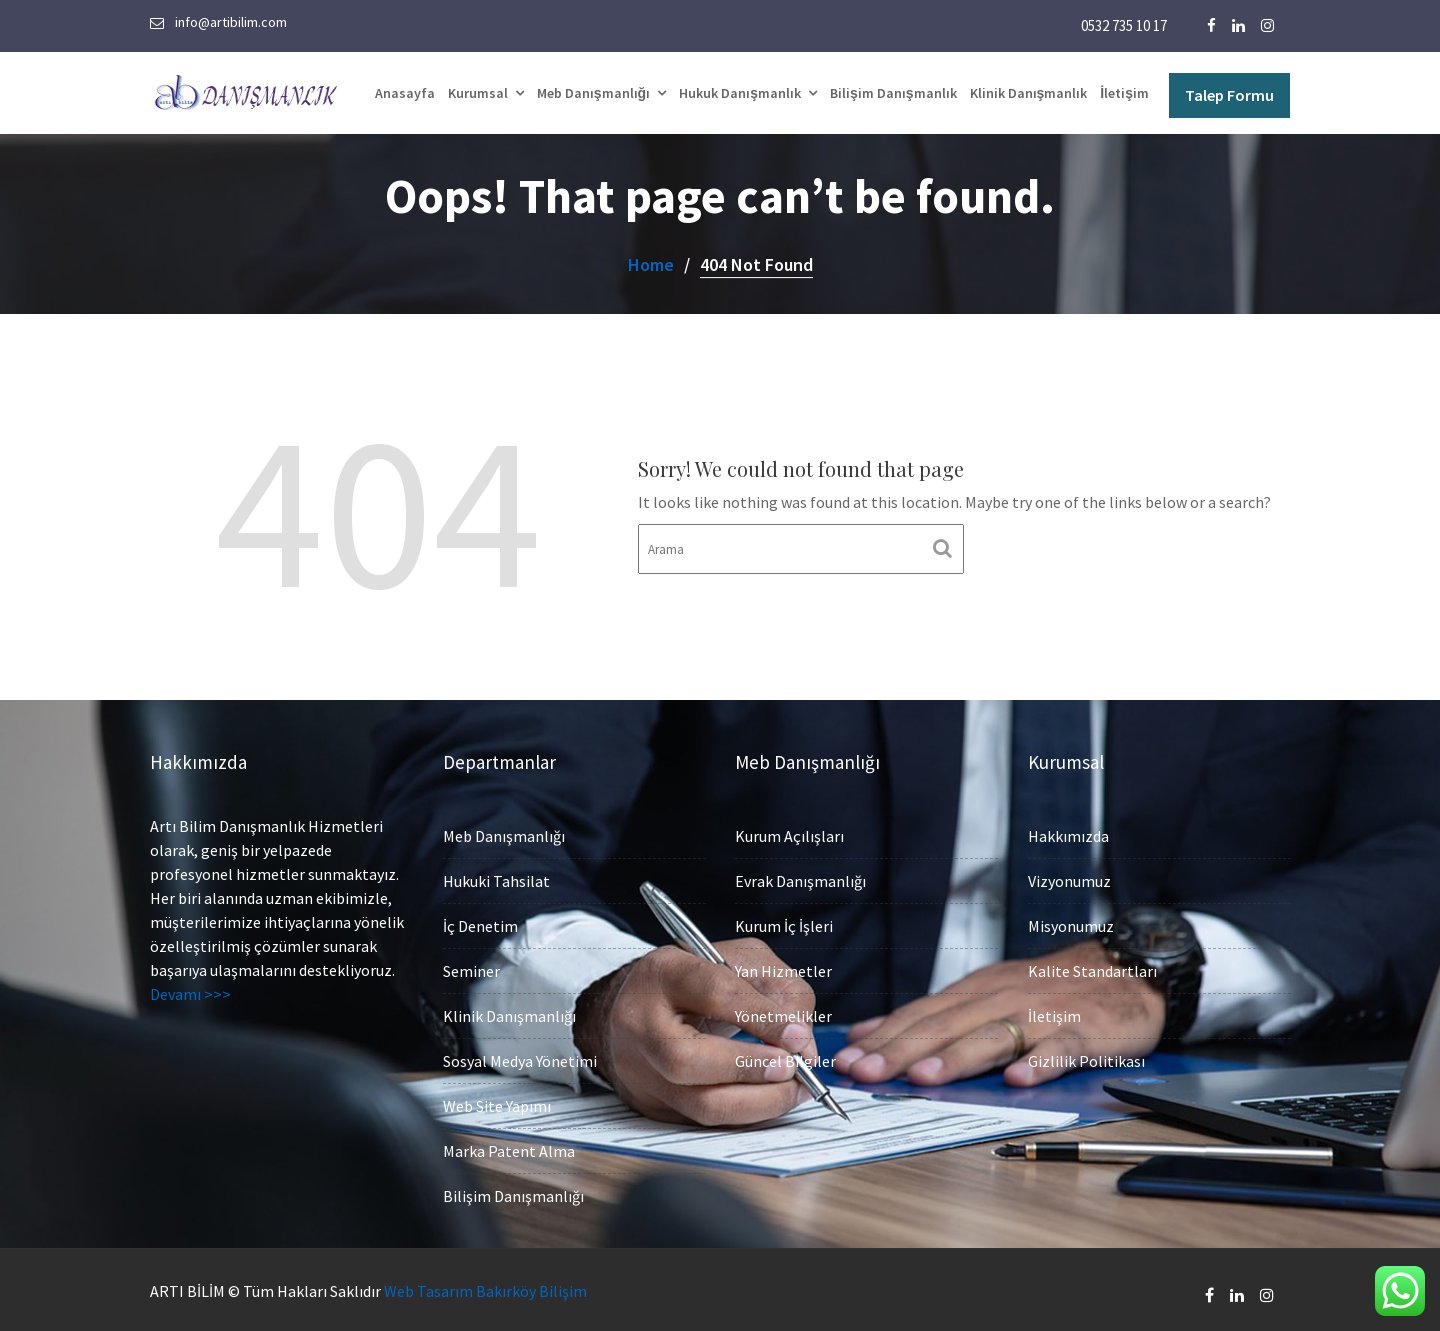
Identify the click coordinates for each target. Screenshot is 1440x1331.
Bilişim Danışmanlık (893, 93)
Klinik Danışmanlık (1029, 93)
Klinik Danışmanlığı (511, 1014)
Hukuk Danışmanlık (740, 93)
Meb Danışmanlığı (593, 93)
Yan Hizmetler (786, 968)
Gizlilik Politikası (1088, 1055)
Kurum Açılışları (792, 838)
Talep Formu (1229, 95)
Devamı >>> (193, 989)
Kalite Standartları (1094, 968)
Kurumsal (478, 93)
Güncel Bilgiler (788, 1055)
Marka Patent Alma (511, 1145)
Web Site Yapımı (499, 1101)
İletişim (1124, 93)
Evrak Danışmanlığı (802, 881)
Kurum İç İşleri (786, 925)
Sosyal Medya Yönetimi (521, 1058)
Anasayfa (405, 93)
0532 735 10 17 (1124, 25)
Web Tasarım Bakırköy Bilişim (485, 1291)
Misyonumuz (1073, 925)
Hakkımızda (1071, 838)
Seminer (474, 970)
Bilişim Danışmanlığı (515, 1188)
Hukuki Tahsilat (499, 883)
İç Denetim (483, 927)
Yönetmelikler (786, 1012)
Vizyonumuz (1072, 881)
